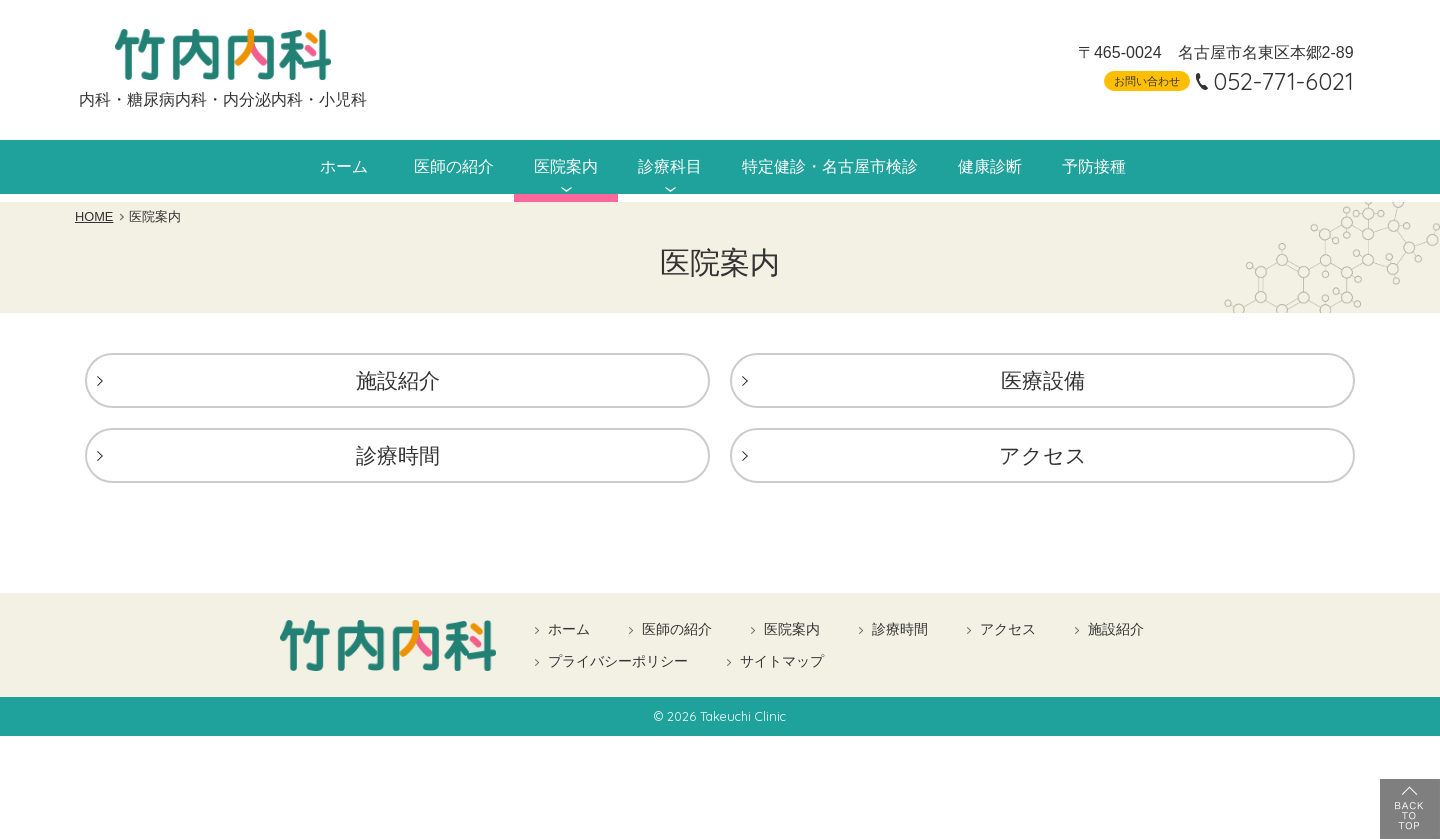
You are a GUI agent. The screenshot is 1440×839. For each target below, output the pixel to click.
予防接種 (1122, 168)
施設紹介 (398, 384)
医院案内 (548, 168)
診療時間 (398, 459)
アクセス (1043, 459)
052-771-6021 (1271, 81)
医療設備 (1043, 384)
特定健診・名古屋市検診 (835, 168)
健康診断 (1010, 168)
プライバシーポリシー (618, 665)
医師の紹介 (427, 168)
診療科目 (660, 168)
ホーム (312, 168)
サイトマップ (782, 665)
